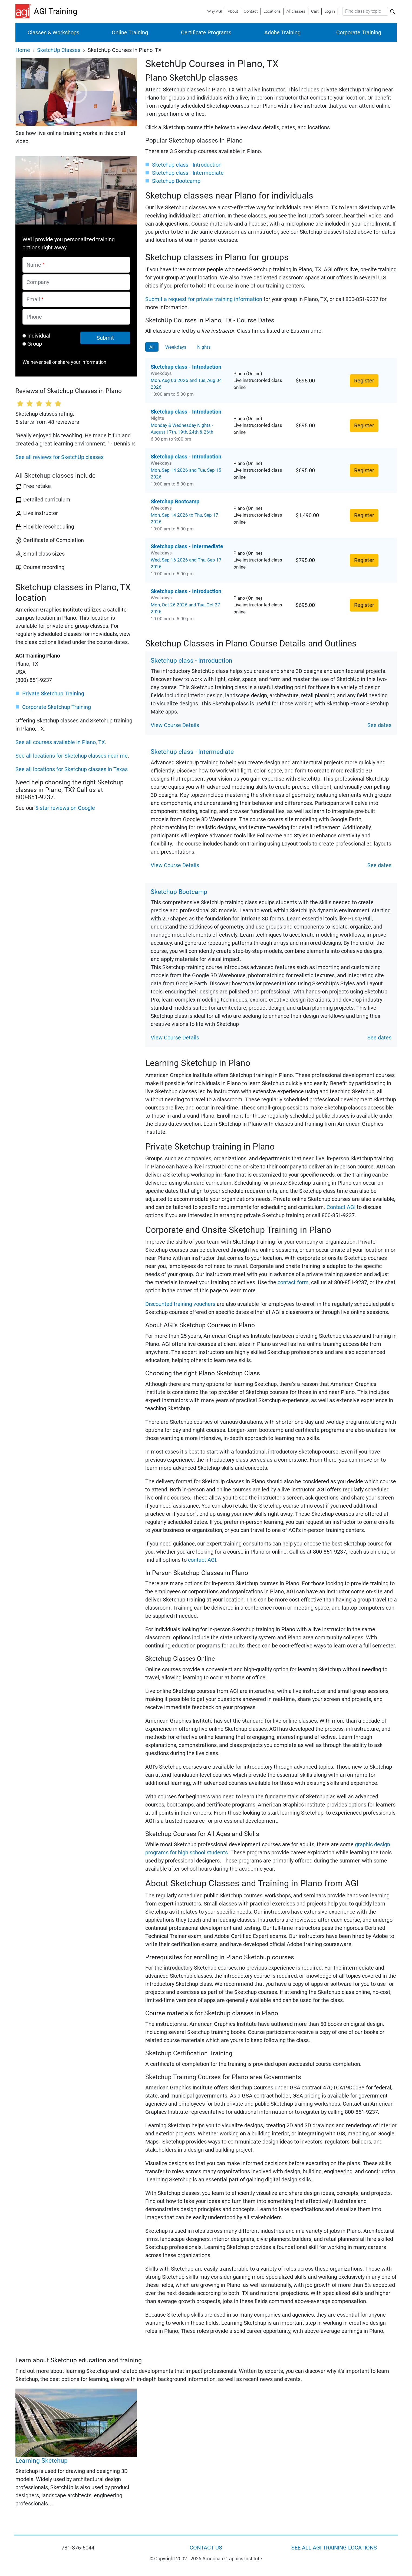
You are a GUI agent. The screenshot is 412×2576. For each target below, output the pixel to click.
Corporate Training (358, 32)
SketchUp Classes (58, 50)
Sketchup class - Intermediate (188, 173)
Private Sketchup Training (53, 693)
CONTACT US (206, 2547)
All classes (295, 11)
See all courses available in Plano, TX (60, 742)
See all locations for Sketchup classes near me (71, 755)
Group (34, 344)
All (151, 346)
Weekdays (175, 346)
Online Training (130, 32)
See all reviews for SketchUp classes (59, 457)
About (233, 11)
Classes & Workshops (53, 32)
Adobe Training (282, 32)
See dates (379, 725)
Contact (251, 11)
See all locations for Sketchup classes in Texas (71, 769)
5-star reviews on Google (65, 808)
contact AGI (202, 1560)
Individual (38, 335)
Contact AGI (341, 1207)
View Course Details (175, 725)
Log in (329, 11)
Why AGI (214, 11)
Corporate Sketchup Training (56, 707)
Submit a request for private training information (203, 299)
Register (364, 380)
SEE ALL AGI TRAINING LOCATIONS (334, 2547)
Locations (272, 11)
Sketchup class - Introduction (187, 164)
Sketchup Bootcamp (176, 181)
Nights (204, 346)
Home (22, 50)
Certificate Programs (206, 32)
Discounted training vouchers (180, 1304)
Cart (315, 11)
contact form (293, 1282)
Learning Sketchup (41, 2460)
